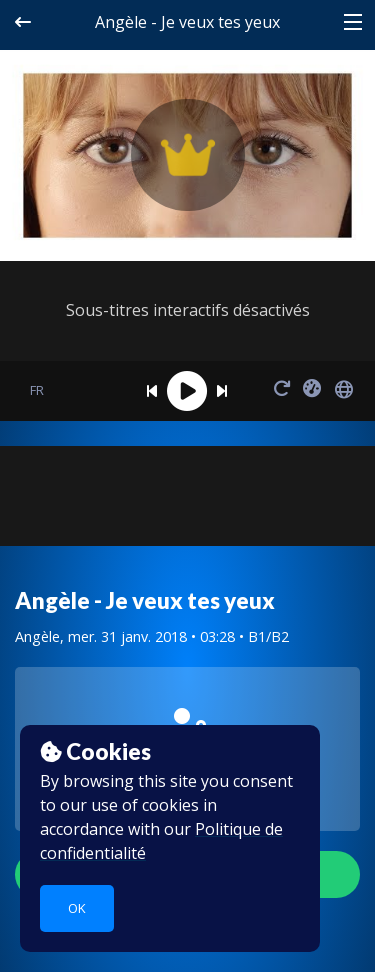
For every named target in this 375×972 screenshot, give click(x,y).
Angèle (37, 636)
